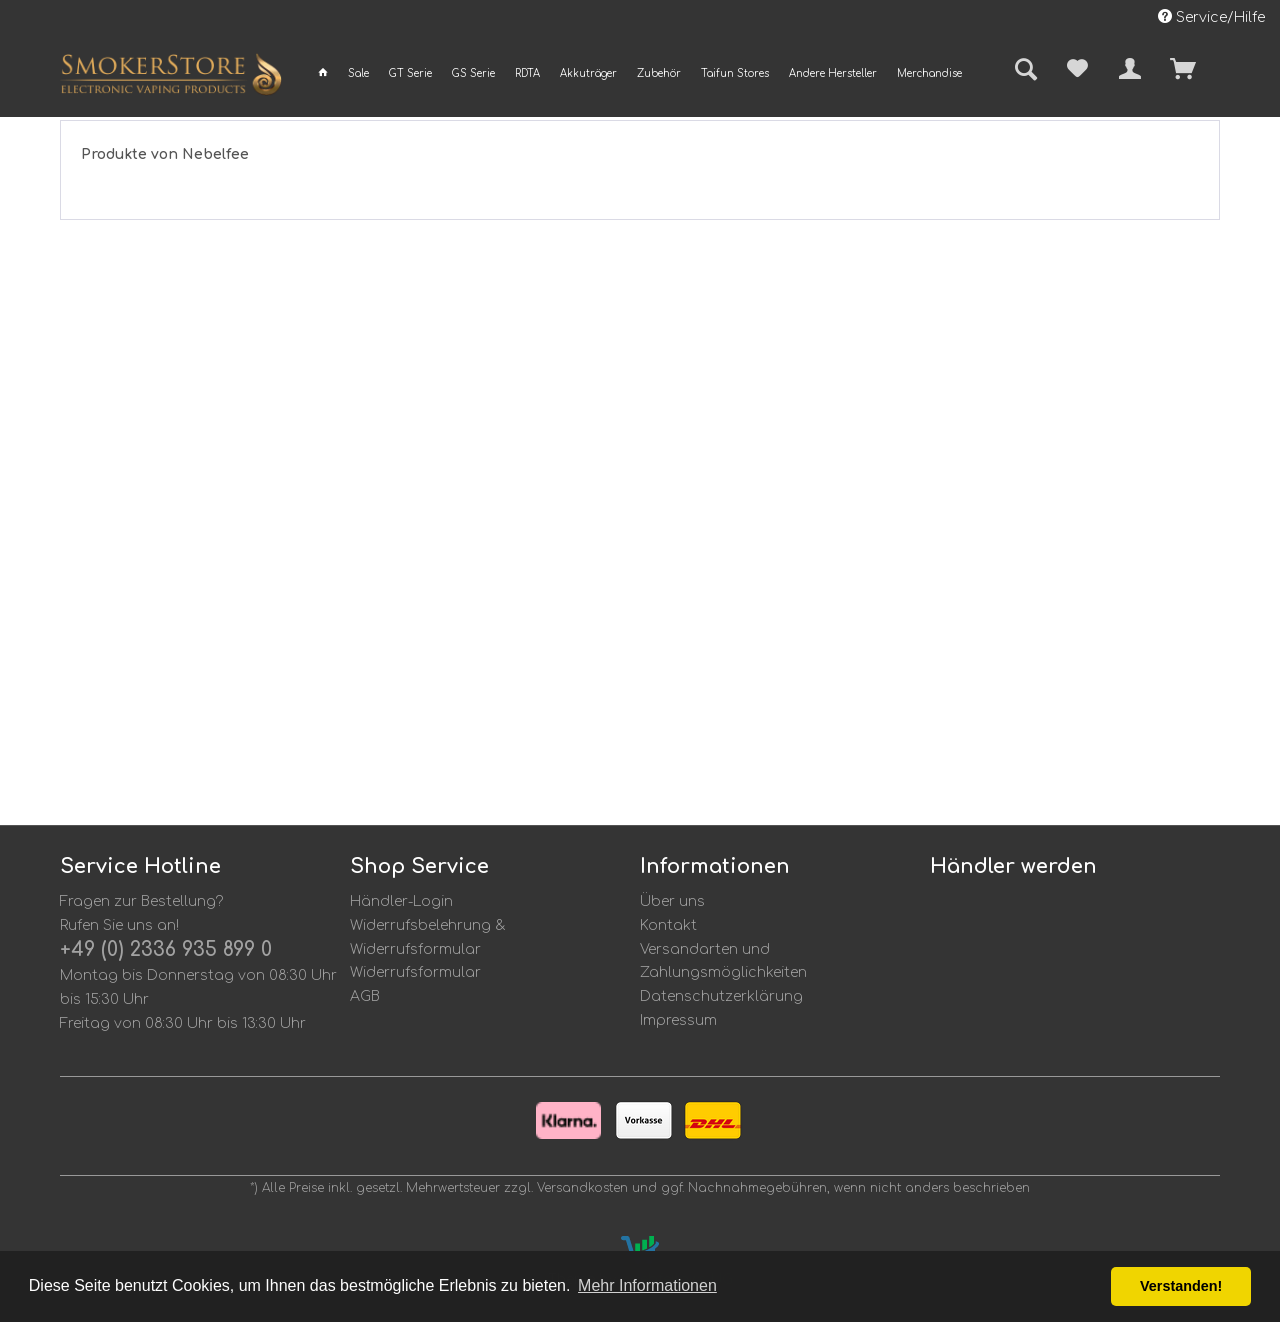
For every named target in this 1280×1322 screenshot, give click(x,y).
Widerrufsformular (415, 972)
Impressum (678, 1020)
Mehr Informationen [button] (647, 1285)
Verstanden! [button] (1181, 1286)
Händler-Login (401, 901)
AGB (365, 996)
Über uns (672, 901)
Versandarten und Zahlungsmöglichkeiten (723, 961)
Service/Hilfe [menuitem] (1211, 17)
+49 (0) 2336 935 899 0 (166, 949)
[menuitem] (323, 73)
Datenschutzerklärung (721, 996)
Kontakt (668, 925)
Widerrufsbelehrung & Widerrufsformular (428, 937)
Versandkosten (582, 1188)
